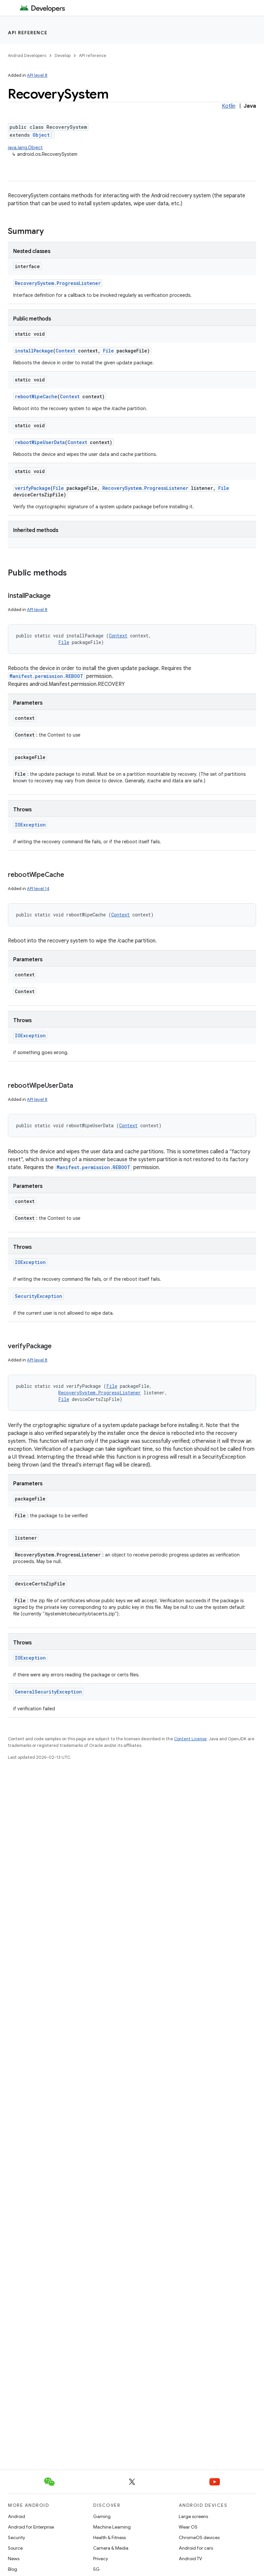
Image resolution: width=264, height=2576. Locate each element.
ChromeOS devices (199, 2537)
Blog (12, 2569)
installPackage (34, 351)
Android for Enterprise (31, 2527)
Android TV (190, 2559)
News (13, 2559)
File (108, 351)
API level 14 (38, 888)
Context (65, 351)
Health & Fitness (109, 2537)
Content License (190, 1739)
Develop (62, 55)
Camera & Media (110, 2548)
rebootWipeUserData (40, 442)
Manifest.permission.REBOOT (46, 676)
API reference (28, 33)
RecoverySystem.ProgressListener (58, 283)
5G (96, 2569)
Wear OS (188, 2527)
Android (16, 2516)
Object (41, 135)
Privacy (100, 2559)
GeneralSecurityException (48, 1692)
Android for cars (196, 2548)
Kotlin (228, 106)
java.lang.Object (25, 148)
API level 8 (37, 75)
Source (15, 2548)
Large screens (193, 2516)
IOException (30, 825)
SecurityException (38, 1296)
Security (16, 2537)
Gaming (102, 2516)
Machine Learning (112, 2527)
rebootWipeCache (36, 396)
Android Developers (27, 55)
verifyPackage (32, 488)
